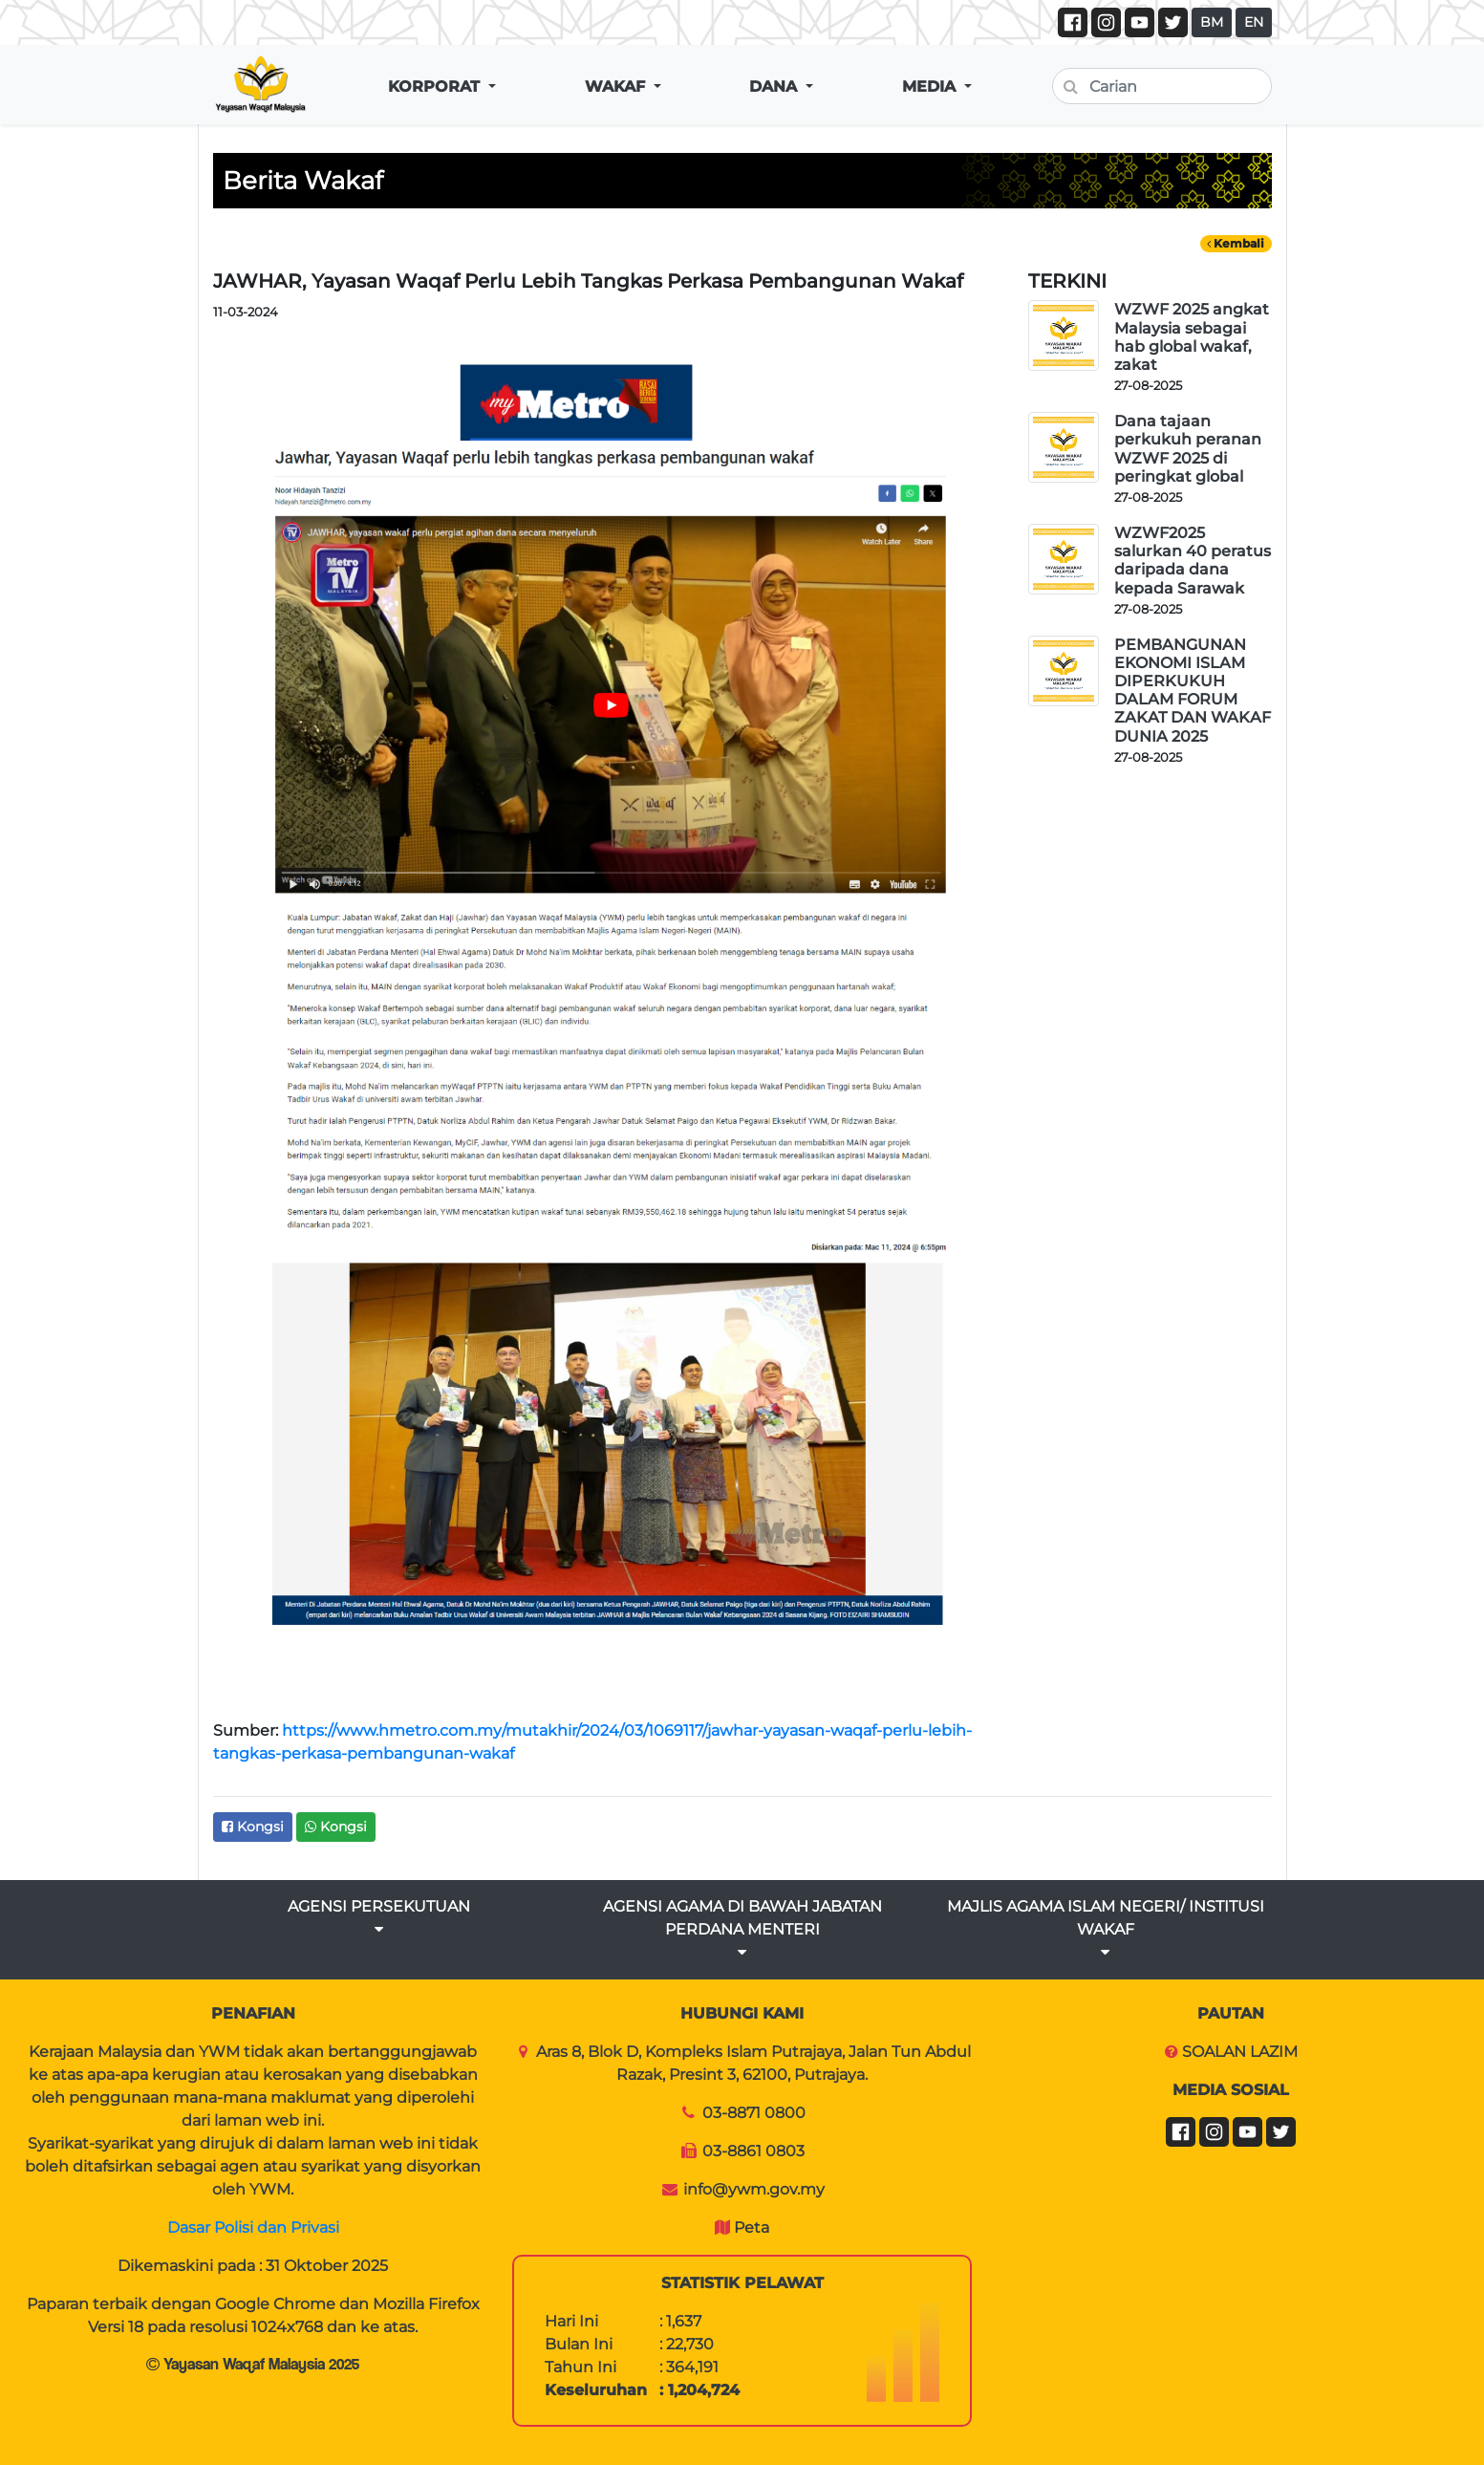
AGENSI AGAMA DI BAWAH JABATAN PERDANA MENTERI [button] (742, 1928)
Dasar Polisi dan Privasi (253, 2227)
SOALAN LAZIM (1240, 2052)
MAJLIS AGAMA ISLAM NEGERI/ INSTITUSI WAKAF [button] (1105, 1928)
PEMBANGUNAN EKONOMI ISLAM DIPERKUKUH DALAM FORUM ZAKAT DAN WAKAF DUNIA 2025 (1192, 691)
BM (1211, 22)
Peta (751, 2227)
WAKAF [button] (617, 86)
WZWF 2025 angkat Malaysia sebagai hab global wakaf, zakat (1191, 337)
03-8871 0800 (754, 2113)
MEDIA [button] (931, 86)
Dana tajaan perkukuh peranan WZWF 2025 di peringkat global (1187, 449)
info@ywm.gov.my (754, 2189)
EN (1253, 22)
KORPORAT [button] (436, 86)
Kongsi (253, 1826)
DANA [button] (775, 86)
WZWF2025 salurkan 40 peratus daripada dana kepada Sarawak (1192, 560)
